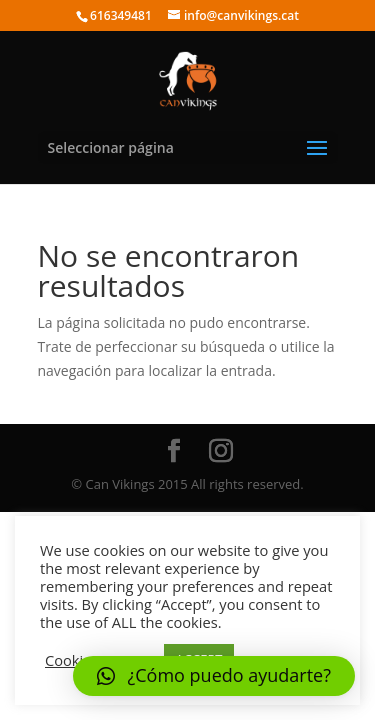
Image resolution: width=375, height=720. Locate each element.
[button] (214, 676)
